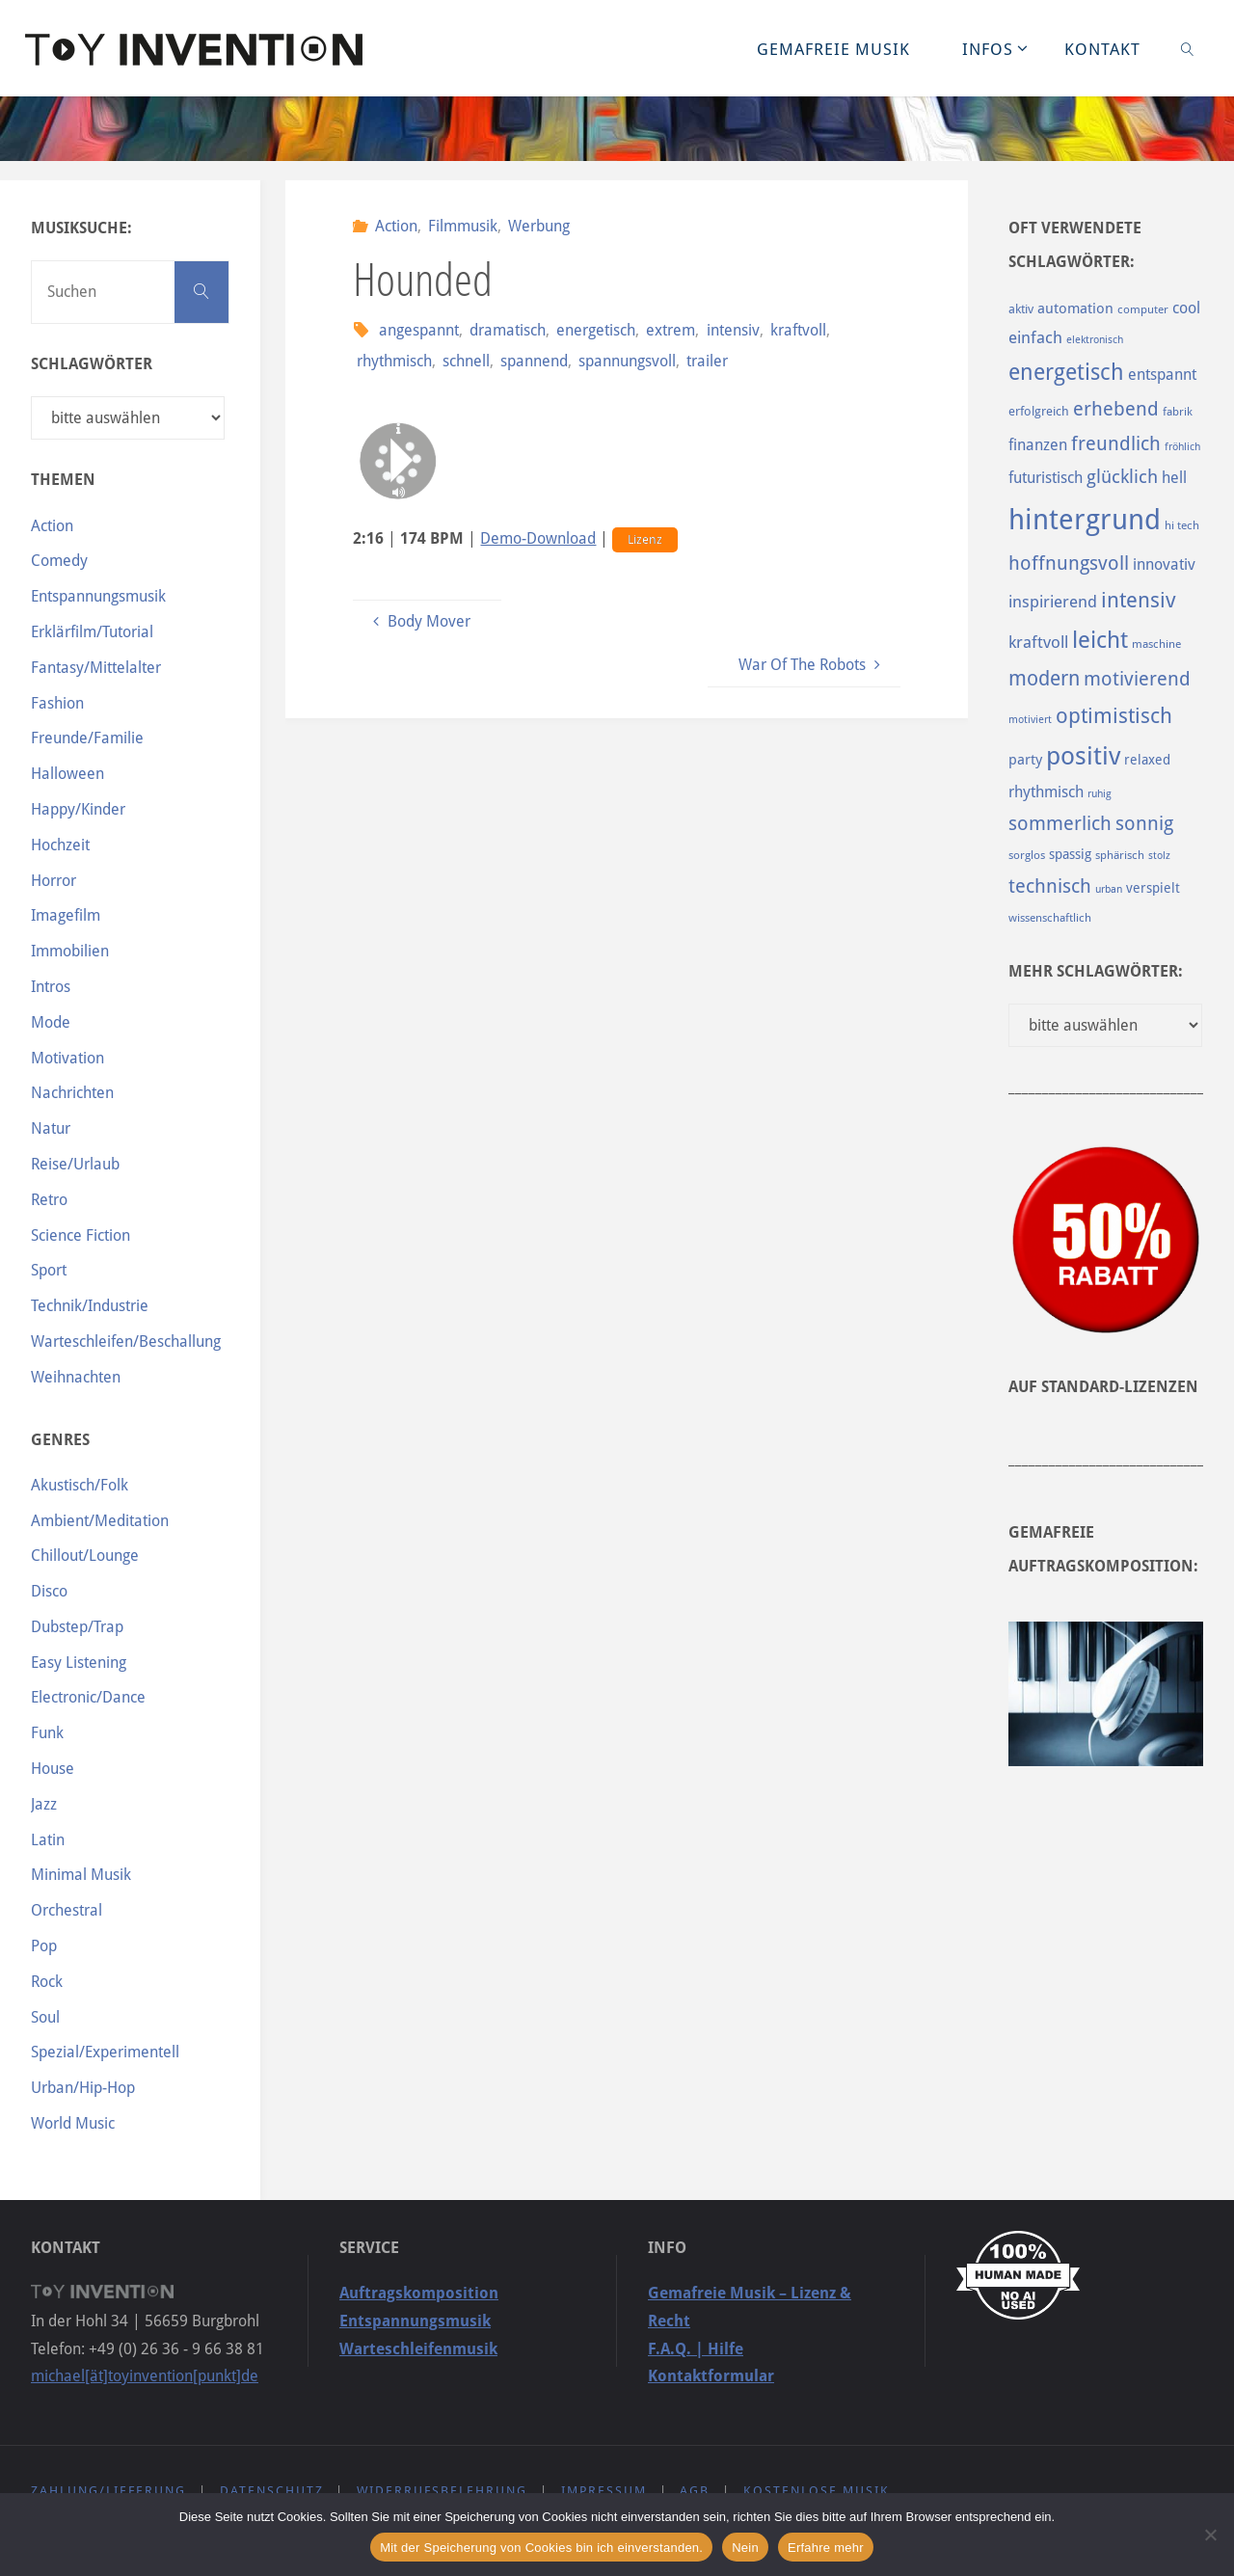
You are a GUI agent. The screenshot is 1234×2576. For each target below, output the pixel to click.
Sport (49, 1270)
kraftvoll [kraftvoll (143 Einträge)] (1038, 642)
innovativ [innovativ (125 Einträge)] (1164, 564)
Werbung (539, 226)
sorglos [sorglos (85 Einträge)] (1026, 855)
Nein (745, 2547)
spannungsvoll (627, 361)
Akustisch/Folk (79, 1485)
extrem (670, 330)
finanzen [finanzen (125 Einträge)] (1037, 445)
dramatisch (507, 330)
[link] (1188, 48)
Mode (50, 1022)
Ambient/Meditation (100, 1521)
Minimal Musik (81, 1874)
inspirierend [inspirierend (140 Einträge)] (1052, 601)
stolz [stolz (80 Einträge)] (1159, 855)
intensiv (733, 330)
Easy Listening (78, 1662)
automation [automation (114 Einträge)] (1075, 308)
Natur (50, 1128)
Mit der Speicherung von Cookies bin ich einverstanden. (541, 2547)
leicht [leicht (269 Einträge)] (1100, 640)
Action (396, 226)
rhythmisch (394, 361)
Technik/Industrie (89, 1306)
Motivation (67, 1058)
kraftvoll (798, 330)
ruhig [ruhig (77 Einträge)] (1099, 794)
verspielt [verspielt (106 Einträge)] (1153, 888)
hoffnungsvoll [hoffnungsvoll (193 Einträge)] (1068, 563)
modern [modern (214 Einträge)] (1044, 678)
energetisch (595, 330)
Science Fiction (80, 1235)
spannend (534, 361)
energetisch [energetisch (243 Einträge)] (1066, 372)
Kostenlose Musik (816, 2490)
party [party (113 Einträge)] (1025, 759)
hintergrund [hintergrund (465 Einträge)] (1084, 519)
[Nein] (1210, 2534)
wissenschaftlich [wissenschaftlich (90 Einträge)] (1049, 918)
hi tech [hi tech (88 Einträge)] (1182, 525)
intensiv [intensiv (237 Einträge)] (1138, 599)
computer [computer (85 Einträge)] (1142, 309)
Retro (49, 1200)
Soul (45, 2017)
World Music (73, 2123)
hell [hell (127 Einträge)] (1174, 478)
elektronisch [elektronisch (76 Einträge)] (1094, 340)
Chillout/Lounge (85, 1555)
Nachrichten (72, 1093)
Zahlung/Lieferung (108, 2490)
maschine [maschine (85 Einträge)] (1156, 644)
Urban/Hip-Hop (83, 2088)
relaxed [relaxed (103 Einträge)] (1147, 759)
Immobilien (70, 951)
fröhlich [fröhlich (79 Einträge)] (1182, 447)
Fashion (57, 703)
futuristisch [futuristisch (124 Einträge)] (1045, 478)
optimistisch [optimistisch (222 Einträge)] (1114, 716)
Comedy (59, 560)
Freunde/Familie (87, 738)
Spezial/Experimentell (105, 2052)
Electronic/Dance (88, 1697)
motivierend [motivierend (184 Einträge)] (1137, 679)
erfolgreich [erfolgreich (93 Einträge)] (1038, 411)
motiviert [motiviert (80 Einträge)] (1030, 719)
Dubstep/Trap (77, 1627)
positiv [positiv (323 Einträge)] (1083, 755)
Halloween (67, 774)
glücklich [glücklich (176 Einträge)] (1122, 477)
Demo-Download (538, 538)
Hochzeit (60, 845)
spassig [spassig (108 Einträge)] (1070, 854)
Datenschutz (272, 2490)
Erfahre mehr (826, 2547)
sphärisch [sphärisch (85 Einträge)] (1119, 855)
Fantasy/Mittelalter (96, 667)
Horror (53, 881)
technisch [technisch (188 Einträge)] (1049, 886)
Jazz (44, 1804)
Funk (47, 1733)
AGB (695, 2490)
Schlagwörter (91, 364)
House (52, 1768)
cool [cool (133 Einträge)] (1186, 308)
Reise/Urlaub (75, 1164)
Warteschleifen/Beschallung (126, 1341)
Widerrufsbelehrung (442, 2490)
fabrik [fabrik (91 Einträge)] (1178, 411)
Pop (44, 1946)
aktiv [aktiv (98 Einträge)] (1020, 309)
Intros (50, 987)
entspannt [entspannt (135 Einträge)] (1162, 374)
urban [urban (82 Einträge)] (1108, 889)
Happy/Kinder (78, 809)
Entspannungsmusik (98, 596)
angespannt (419, 330)
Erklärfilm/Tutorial (92, 632)
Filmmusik (462, 226)
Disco (49, 1591)
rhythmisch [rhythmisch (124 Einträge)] (1046, 792)
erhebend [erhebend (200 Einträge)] (1116, 408)
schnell (466, 361)
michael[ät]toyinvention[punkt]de (144, 2376)
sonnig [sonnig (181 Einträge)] (1144, 824)
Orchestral (66, 1910)
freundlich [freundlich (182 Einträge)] (1116, 444)
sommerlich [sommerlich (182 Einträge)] (1060, 824)
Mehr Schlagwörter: (1095, 971)
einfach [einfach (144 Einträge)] (1035, 337)
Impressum (604, 2490)
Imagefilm (65, 915)
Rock (47, 1981)
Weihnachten (76, 1377)
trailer (707, 361)
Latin (48, 1840)
